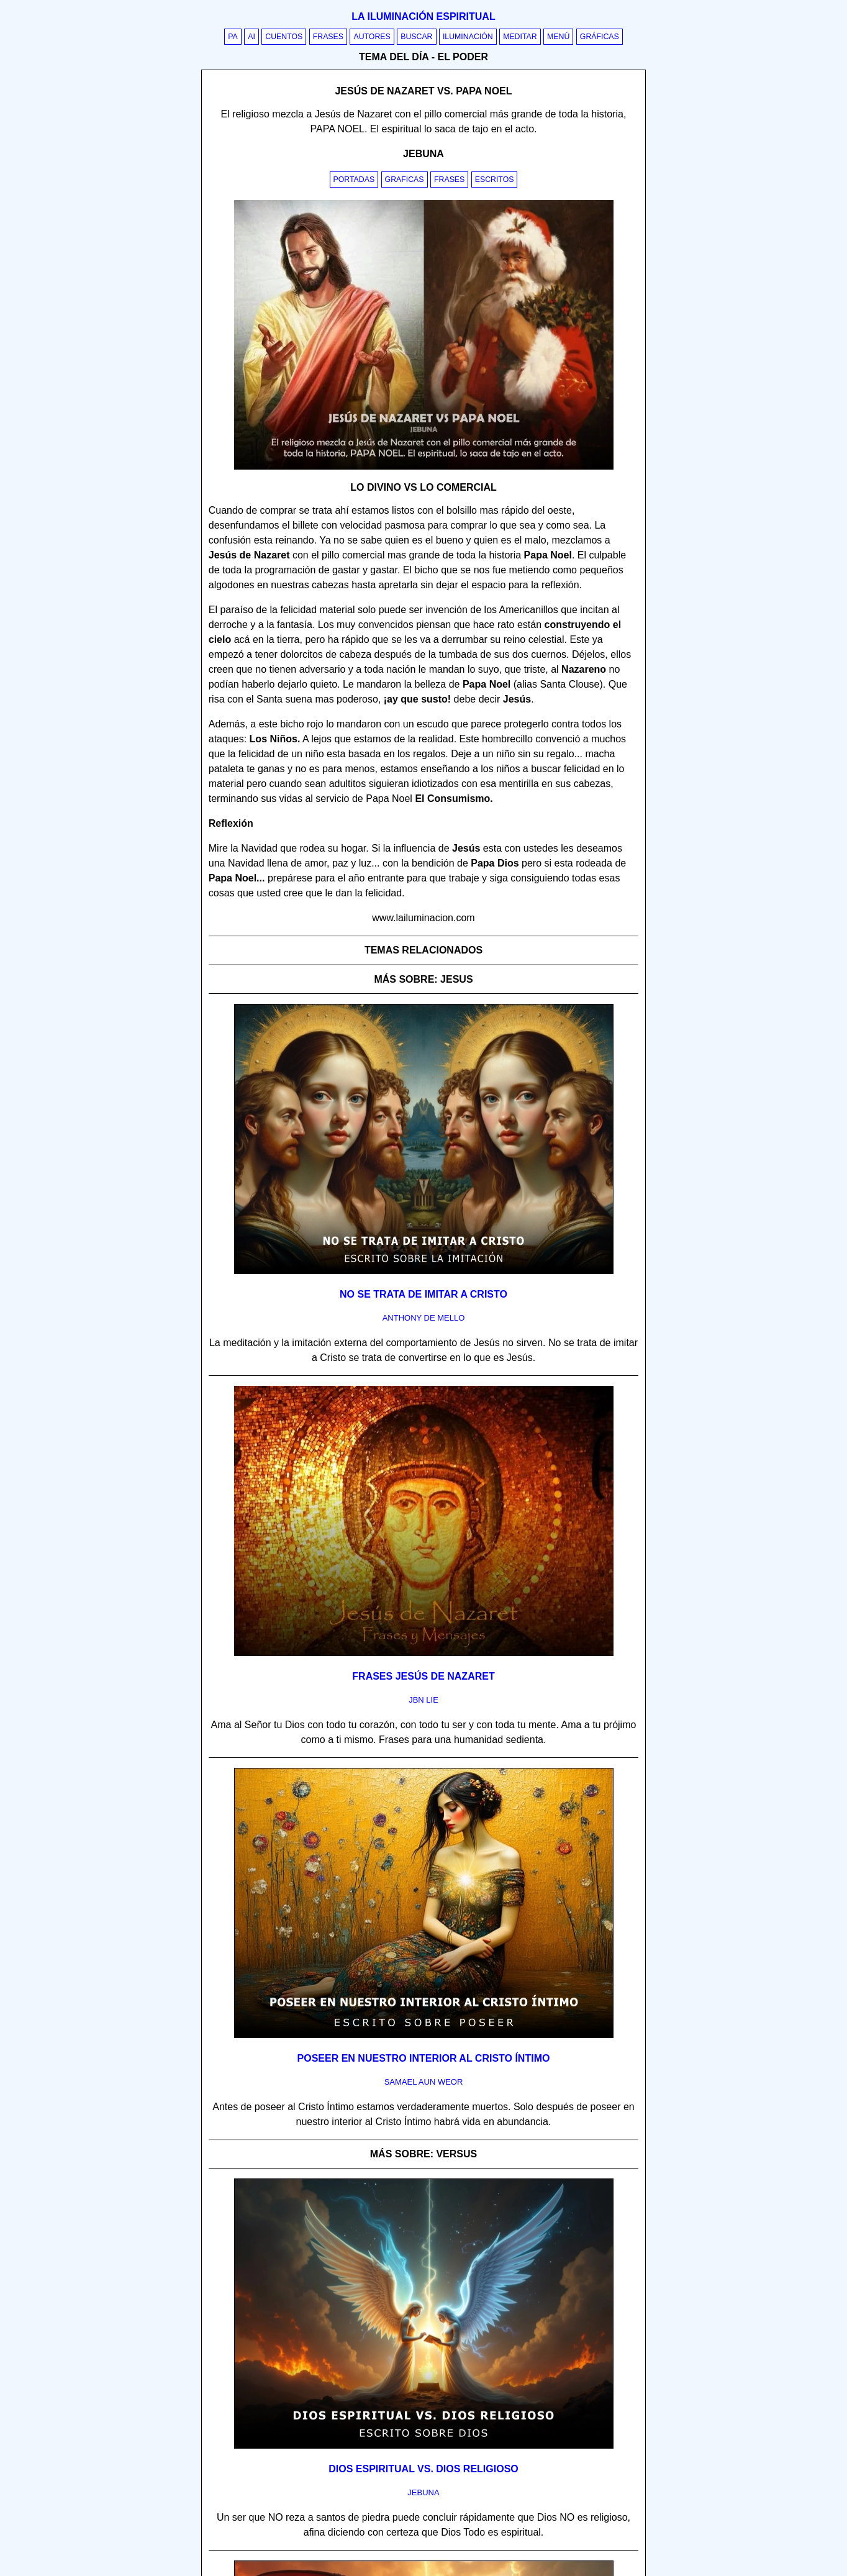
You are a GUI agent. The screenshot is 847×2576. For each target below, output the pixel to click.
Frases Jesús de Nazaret (423, 1676)
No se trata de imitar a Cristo (423, 1294)
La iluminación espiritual (423, 16)
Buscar (416, 36)
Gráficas (599, 36)
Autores (371, 36)
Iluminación (468, 36)
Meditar (520, 36)
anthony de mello (424, 1317)
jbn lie (423, 1699)
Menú (558, 36)
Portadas (354, 179)
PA (233, 36)
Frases (328, 36)
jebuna (423, 2492)
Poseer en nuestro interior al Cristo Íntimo (423, 2058)
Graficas (404, 179)
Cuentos (283, 36)
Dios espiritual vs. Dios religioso (423, 2469)
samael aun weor (423, 2082)
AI (251, 36)
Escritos (494, 179)
